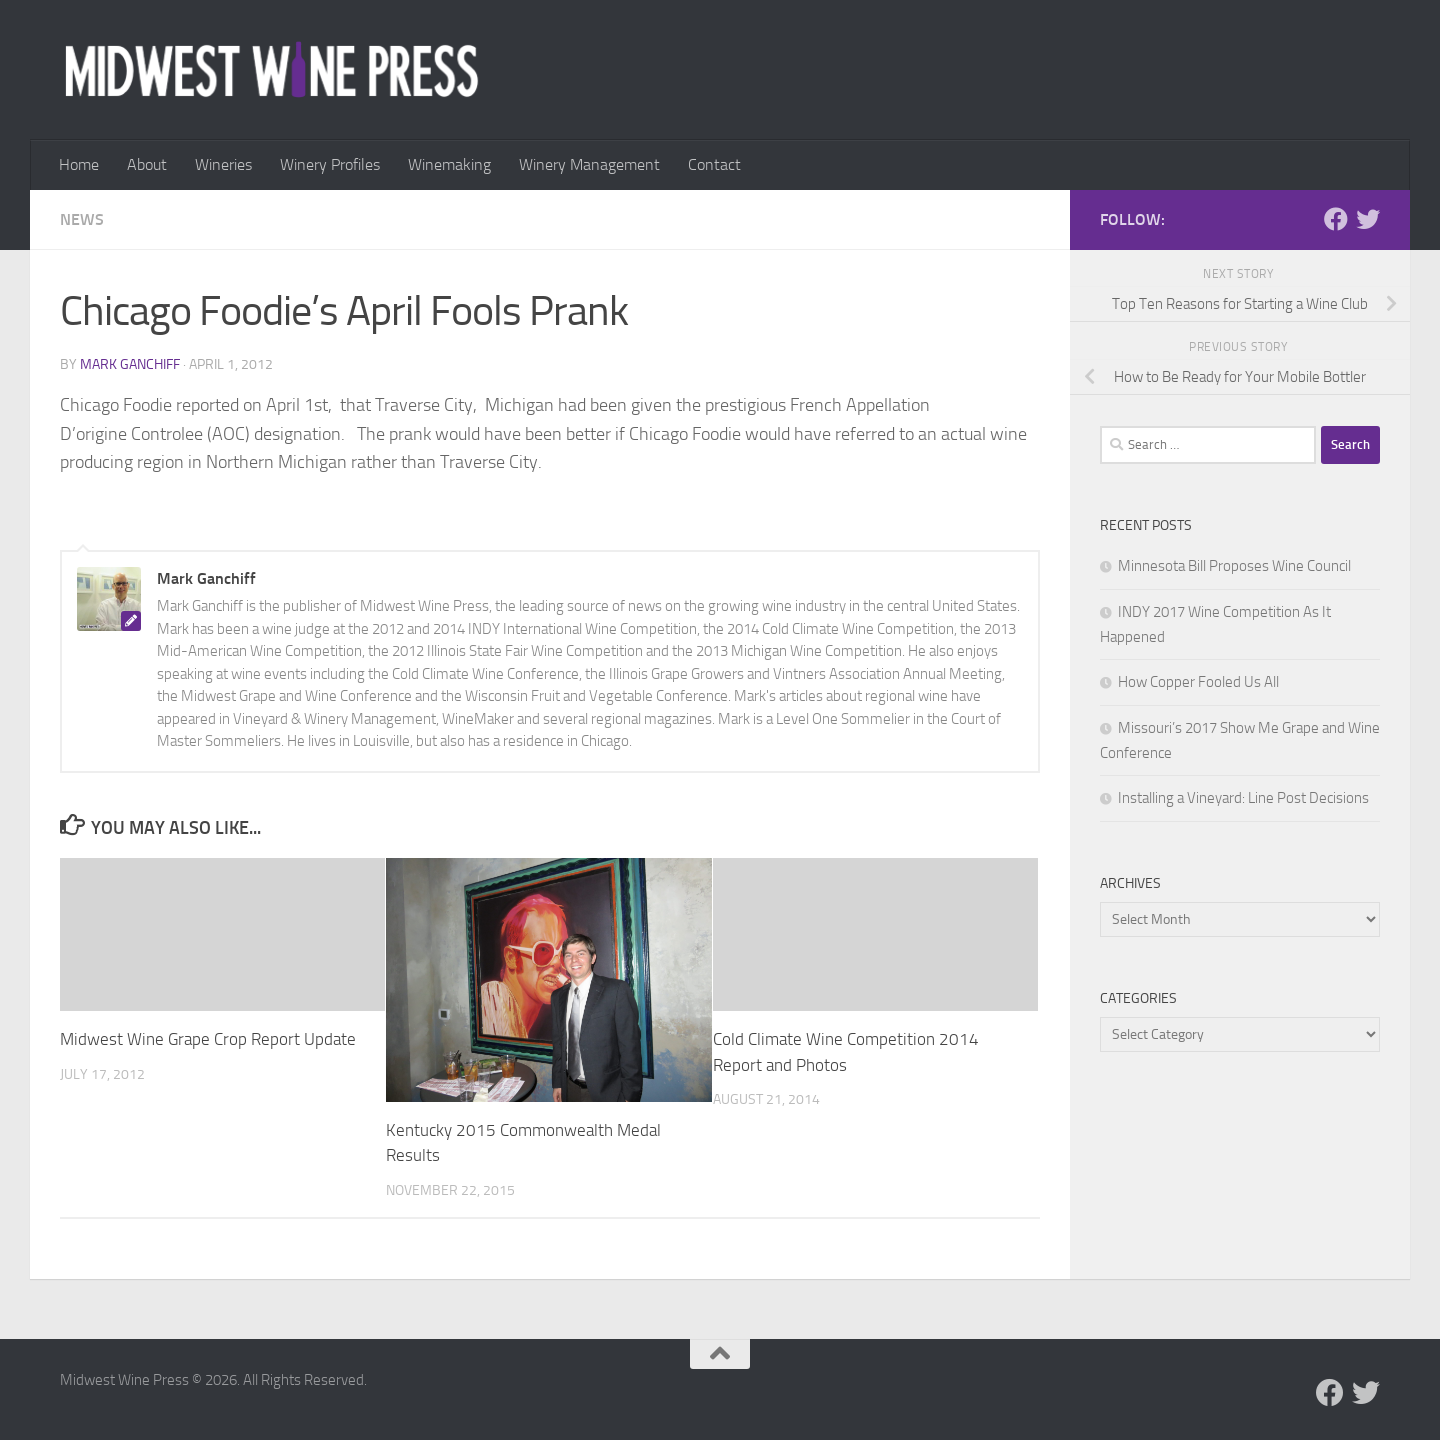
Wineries (223, 164)
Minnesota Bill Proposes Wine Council (1234, 566)
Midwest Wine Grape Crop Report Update (208, 1039)
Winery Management (589, 164)
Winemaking (449, 164)
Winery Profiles (330, 164)
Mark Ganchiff (130, 364)
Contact (714, 164)
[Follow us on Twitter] (1368, 219)
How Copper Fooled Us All (1198, 682)
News (82, 219)
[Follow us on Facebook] (1336, 219)
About (147, 164)
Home (79, 164)
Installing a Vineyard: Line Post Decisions (1243, 798)
